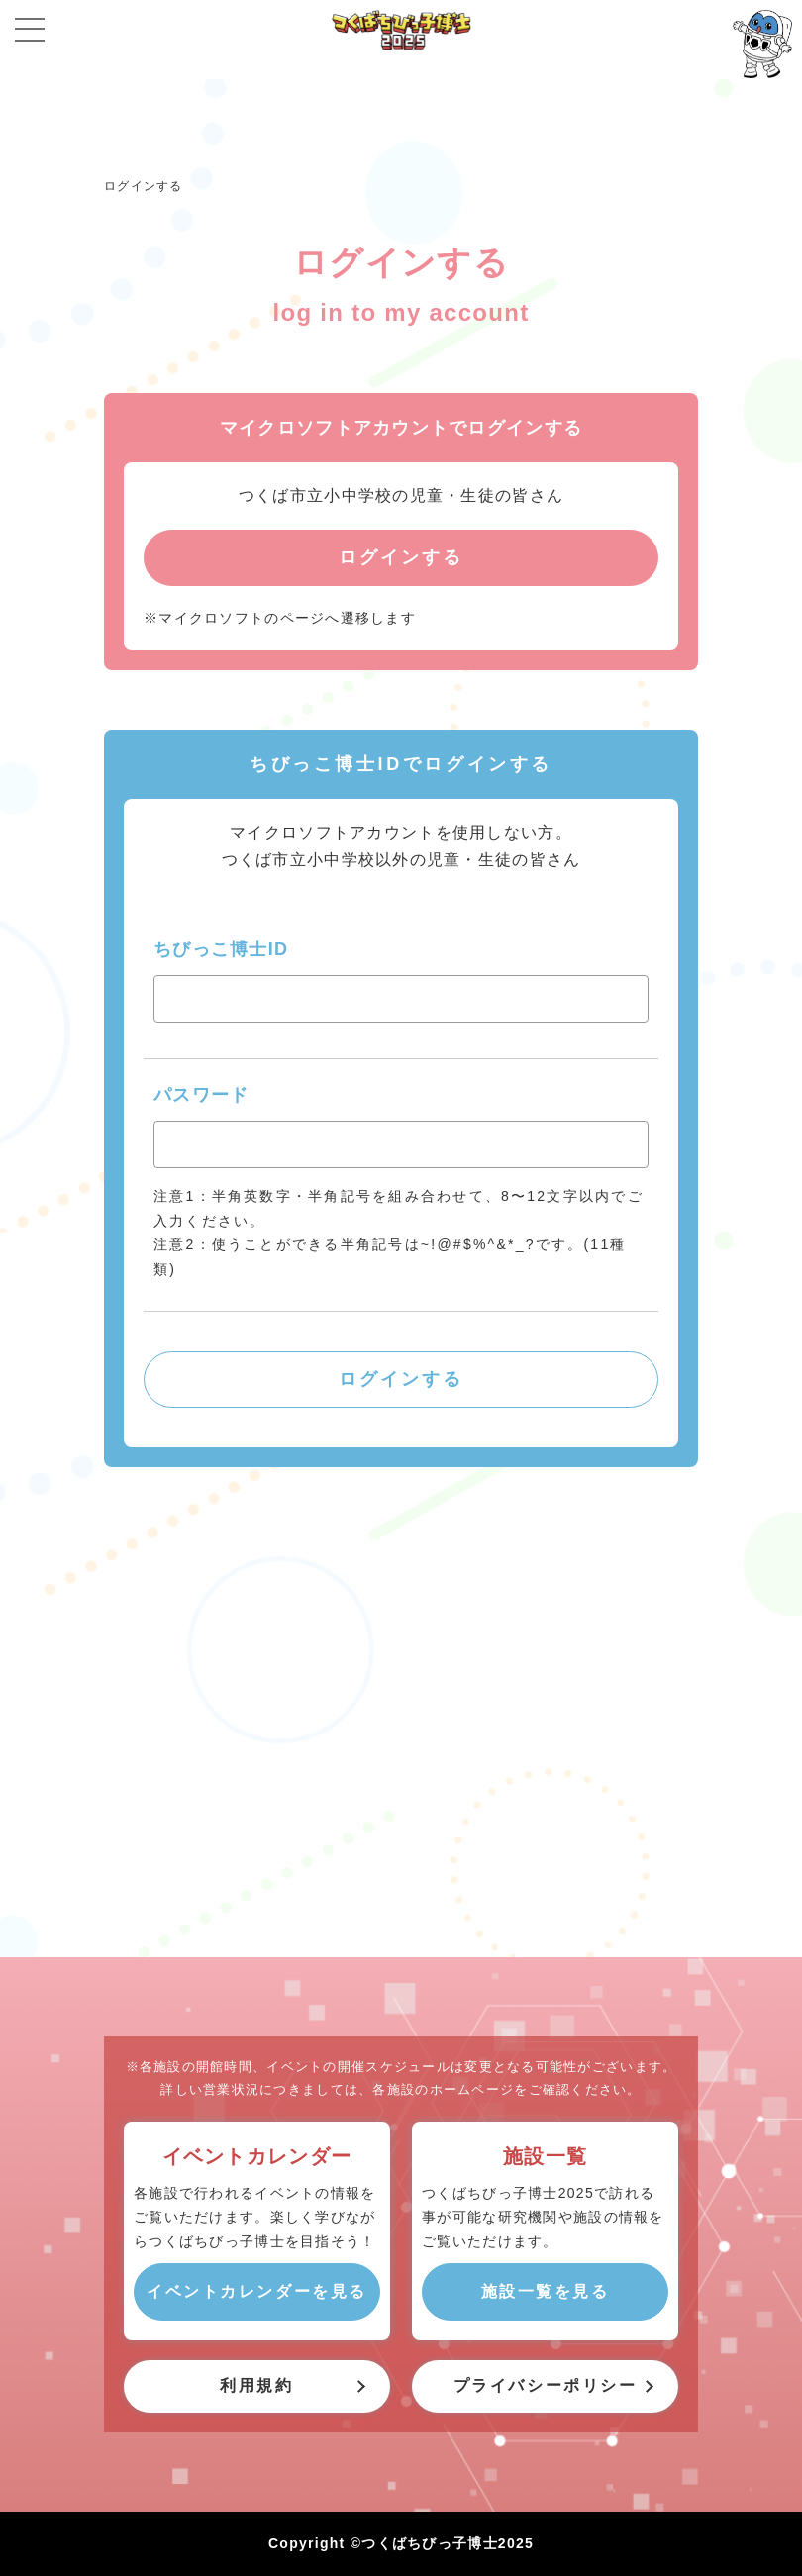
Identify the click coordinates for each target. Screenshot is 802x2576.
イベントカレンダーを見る (257, 2291)
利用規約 (256, 2385)
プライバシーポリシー (545, 2385)
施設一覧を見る (545, 2291)
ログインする (143, 186)
